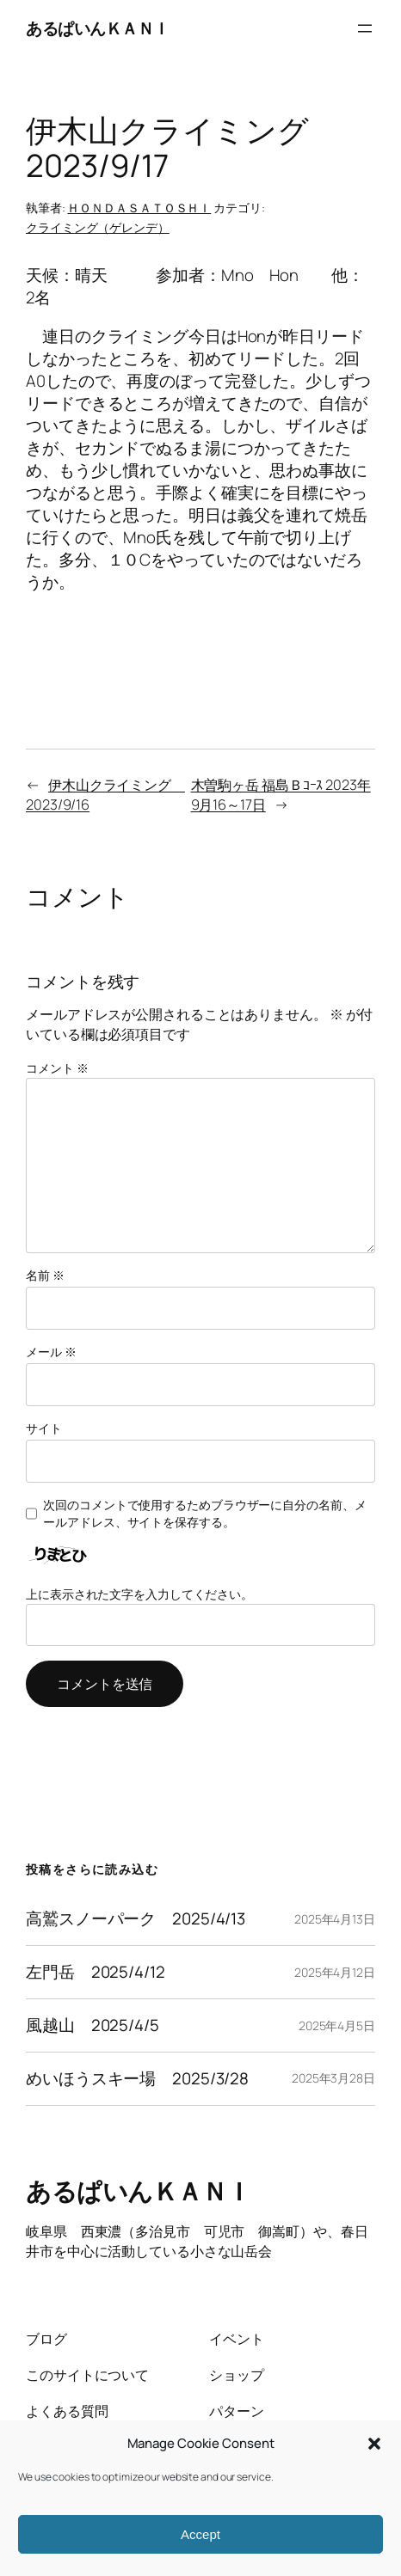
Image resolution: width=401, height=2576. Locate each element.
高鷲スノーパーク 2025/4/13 (135, 1919)
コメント (57, 1068)
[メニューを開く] (365, 28)
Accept (200, 2534)
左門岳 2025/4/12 (95, 1972)
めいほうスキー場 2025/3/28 (137, 2079)
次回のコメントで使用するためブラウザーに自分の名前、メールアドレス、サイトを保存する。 (204, 1513)
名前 (45, 1275)
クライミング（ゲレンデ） (98, 227)
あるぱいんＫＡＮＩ (98, 28)
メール (51, 1351)
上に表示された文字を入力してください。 (139, 1594)
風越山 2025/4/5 (92, 2025)
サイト (44, 1428)
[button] (374, 2443)
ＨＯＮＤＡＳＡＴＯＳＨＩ (139, 207)
